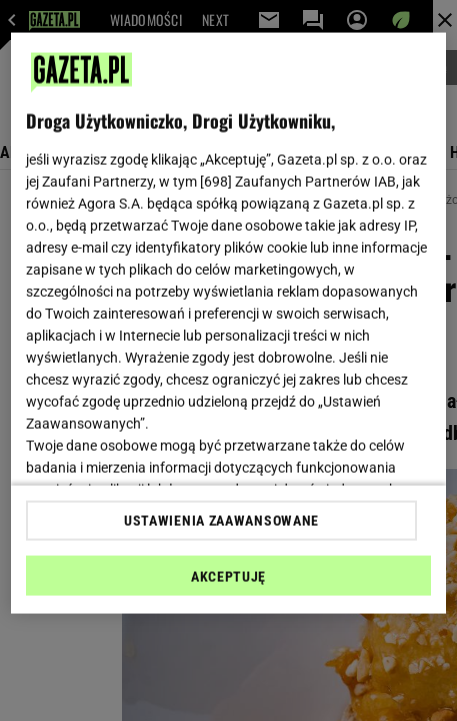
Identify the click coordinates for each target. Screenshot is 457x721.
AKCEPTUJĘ (228, 576)
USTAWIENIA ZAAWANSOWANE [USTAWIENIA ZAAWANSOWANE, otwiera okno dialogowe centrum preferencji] (221, 520)
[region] (228, 323)
